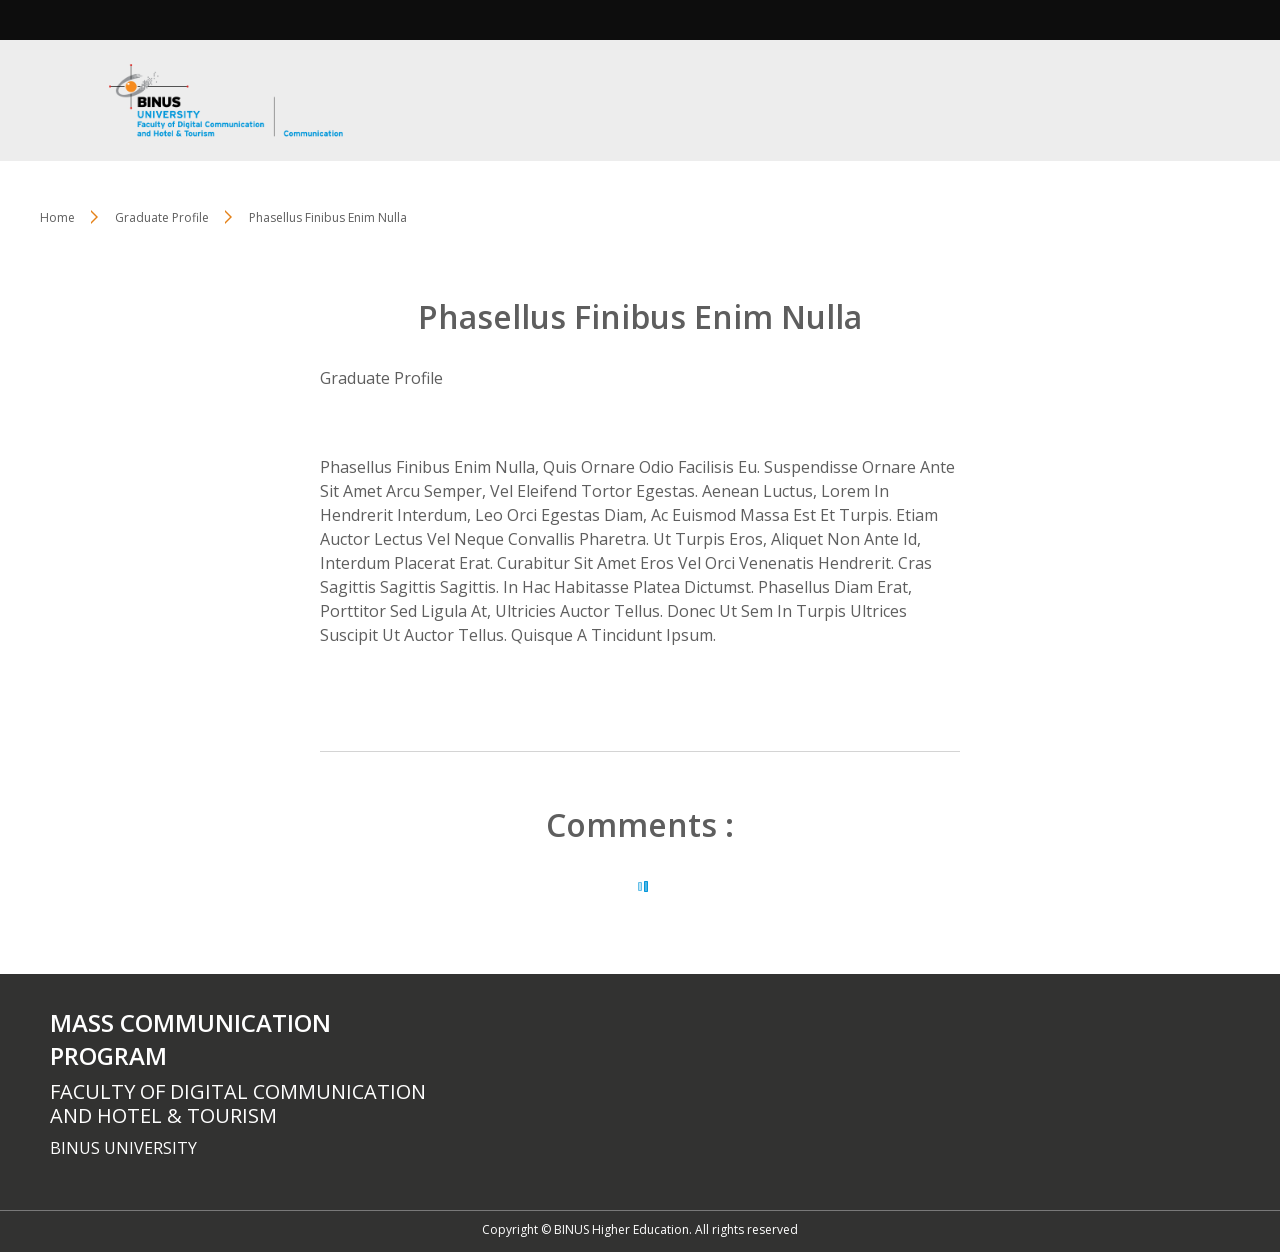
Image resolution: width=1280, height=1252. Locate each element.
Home (57, 217)
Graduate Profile (381, 378)
